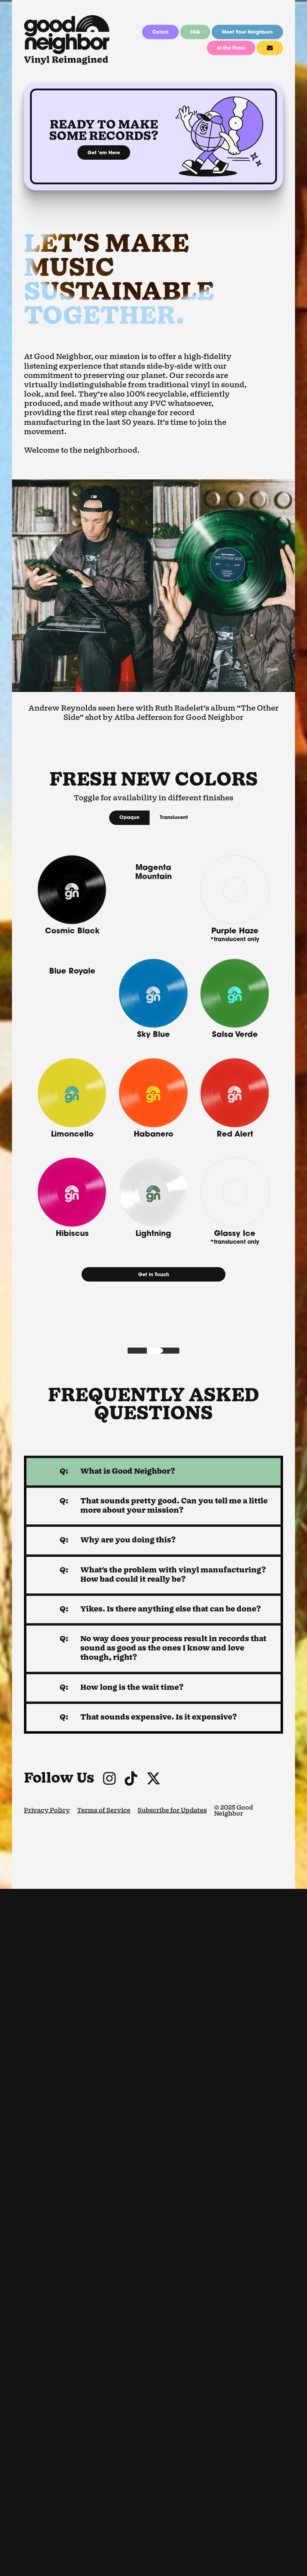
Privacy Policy (47, 2497)
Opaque (129, 817)
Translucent (174, 817)
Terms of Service (103, 2497)
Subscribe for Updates (172, 2497)
